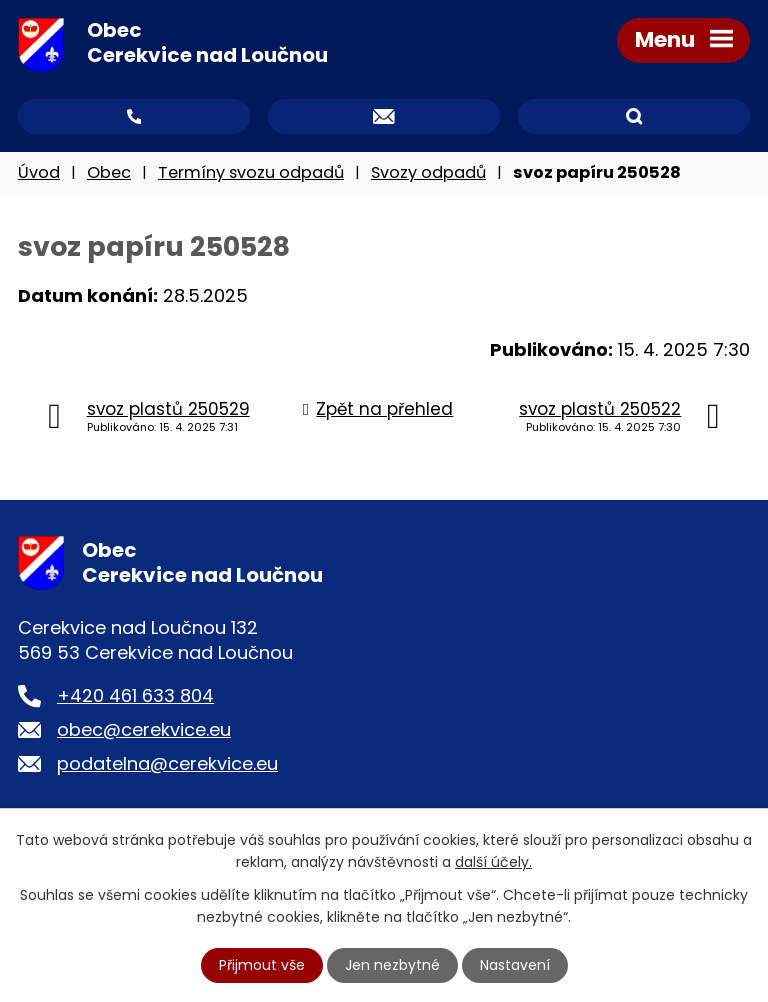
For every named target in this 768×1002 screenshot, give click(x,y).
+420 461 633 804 (135, 695)
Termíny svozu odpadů (251, 172)
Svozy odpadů (428, 172)
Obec (109, 172)
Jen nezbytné (392, 965)
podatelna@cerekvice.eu (167, 763)
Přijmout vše (262, 965)
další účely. (493, 862)
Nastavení (515, 965)
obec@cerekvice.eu (144, 729)
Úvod (39, 172)
